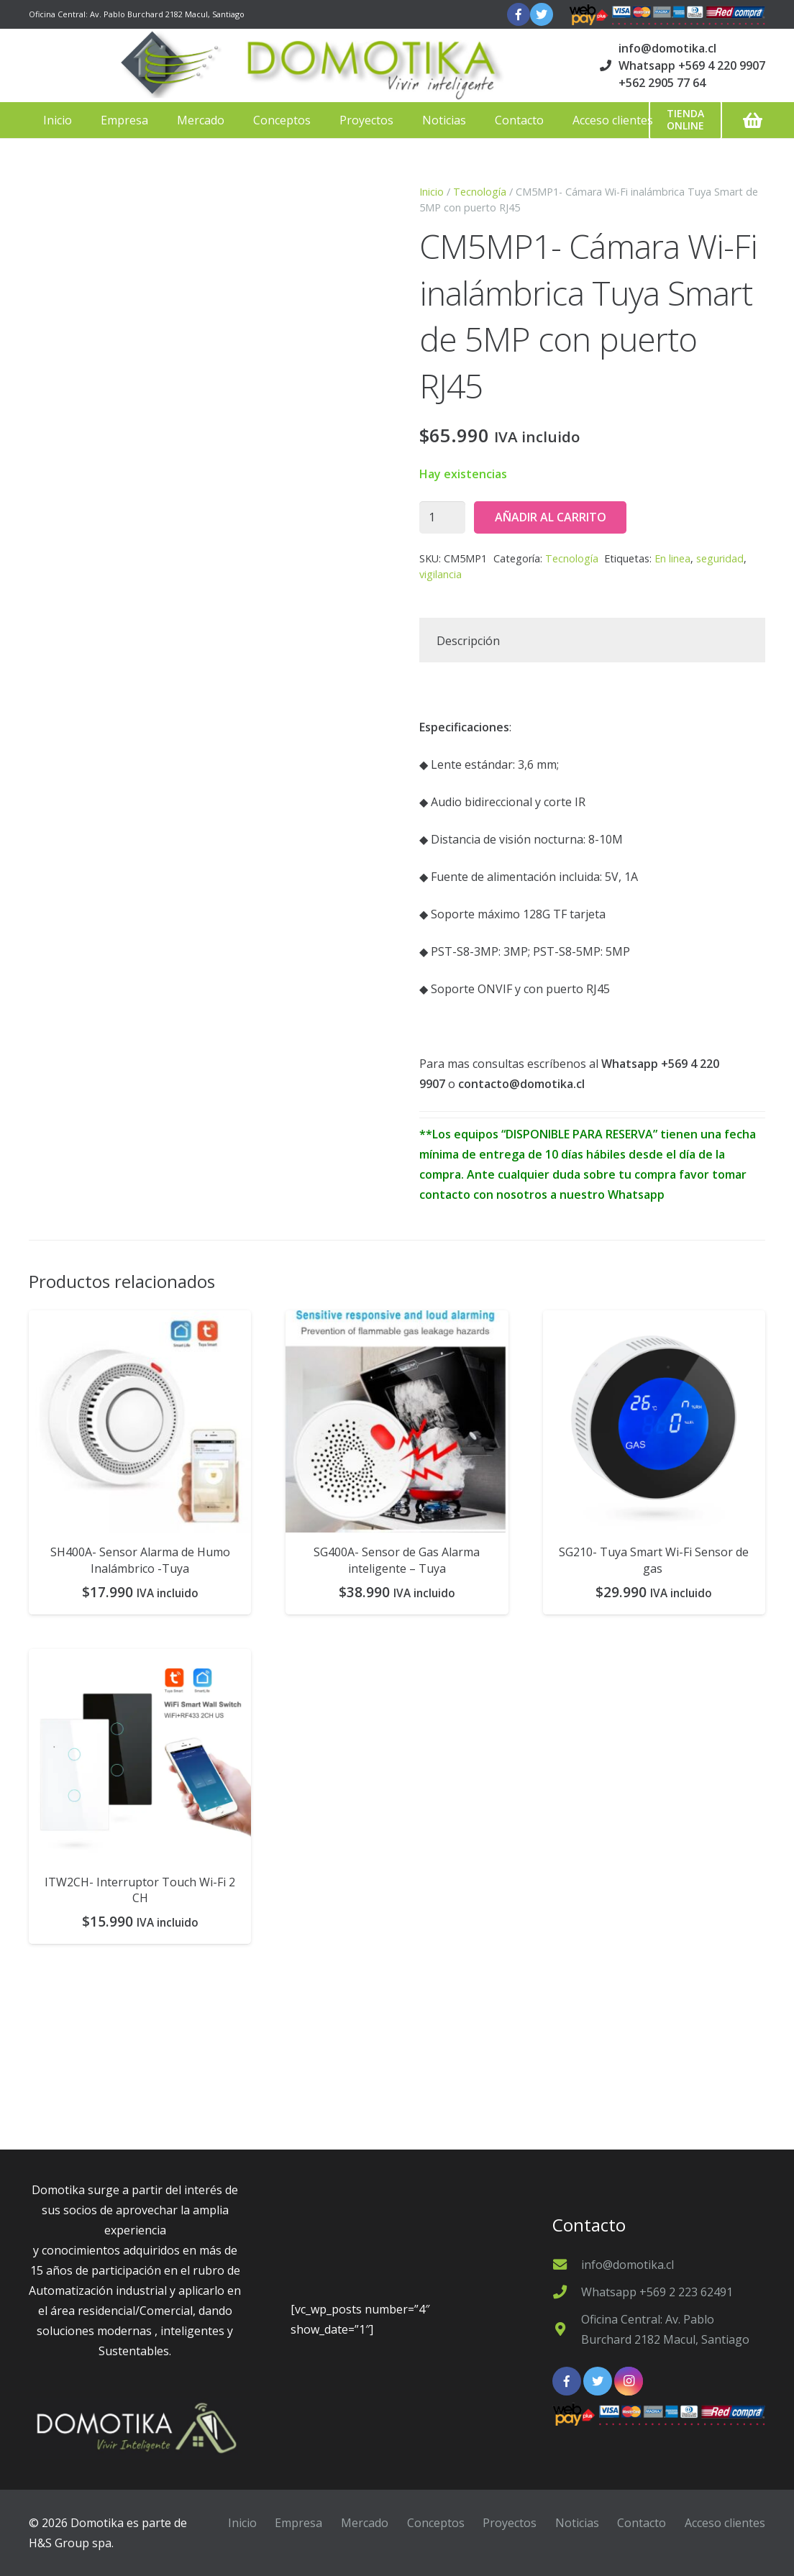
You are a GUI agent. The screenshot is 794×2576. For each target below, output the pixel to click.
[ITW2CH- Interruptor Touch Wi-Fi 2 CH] (140, 1756)
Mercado (364, 2523)
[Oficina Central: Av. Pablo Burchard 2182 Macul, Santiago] (566, 2329)
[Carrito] (753, 120)
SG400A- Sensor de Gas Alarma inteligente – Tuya (397, 1560)
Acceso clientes (725, 2523)
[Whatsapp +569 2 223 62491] (566, 2291)
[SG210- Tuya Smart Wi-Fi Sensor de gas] (654, 1421)
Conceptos (436, 2523)
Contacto (641, 2523)
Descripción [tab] (468, 641)
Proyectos (510, 2523)
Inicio (431, 191)
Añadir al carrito (550, 517)
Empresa (298, 2523)
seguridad (720, 558)
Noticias (577, 2523)
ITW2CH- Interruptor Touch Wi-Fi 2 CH (140, 1890)
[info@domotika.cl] (566, 2264)
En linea (672, 558)
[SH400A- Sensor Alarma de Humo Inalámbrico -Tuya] (140, 1421)
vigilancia (440, 574)
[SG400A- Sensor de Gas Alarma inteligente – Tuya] (397, 1421)
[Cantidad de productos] (442, 517)
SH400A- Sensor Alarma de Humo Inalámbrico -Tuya (140, 1560)
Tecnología (479, 191)
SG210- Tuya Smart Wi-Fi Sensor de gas (654, 1560)
